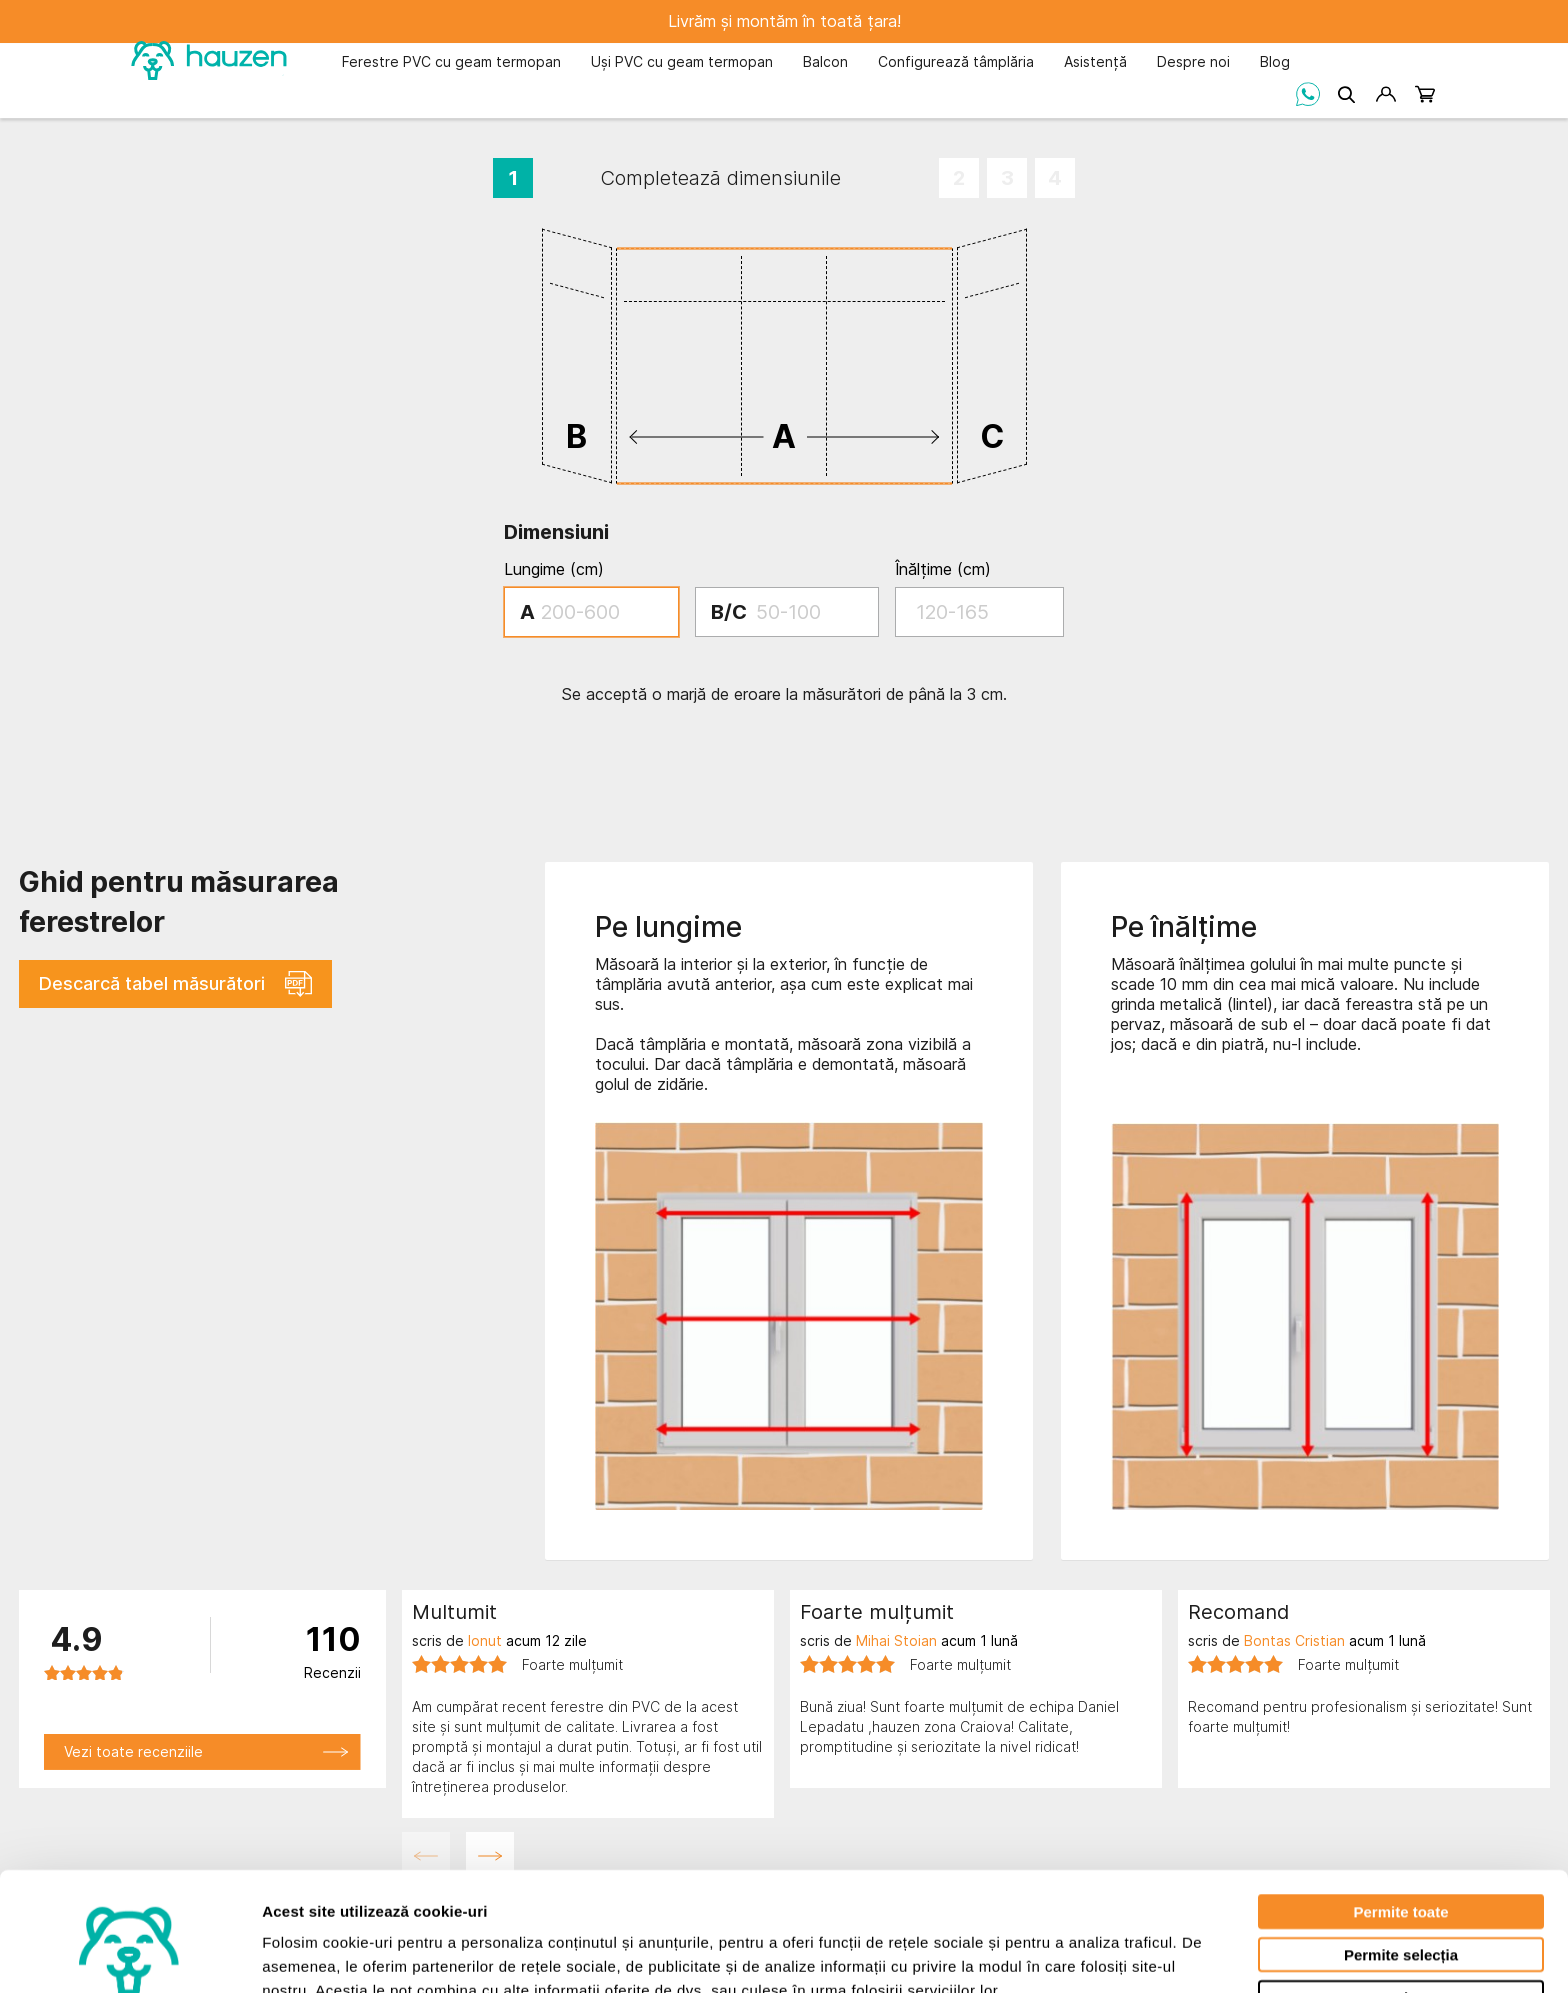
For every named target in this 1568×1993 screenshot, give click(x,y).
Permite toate (1400, 1809)
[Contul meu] (1385, 93)
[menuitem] (451, 64)
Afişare (1000, 1953)
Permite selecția (1401, 1852)
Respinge (1401, 1895)
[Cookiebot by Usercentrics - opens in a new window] (129, 1954)
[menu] (816, 61)
